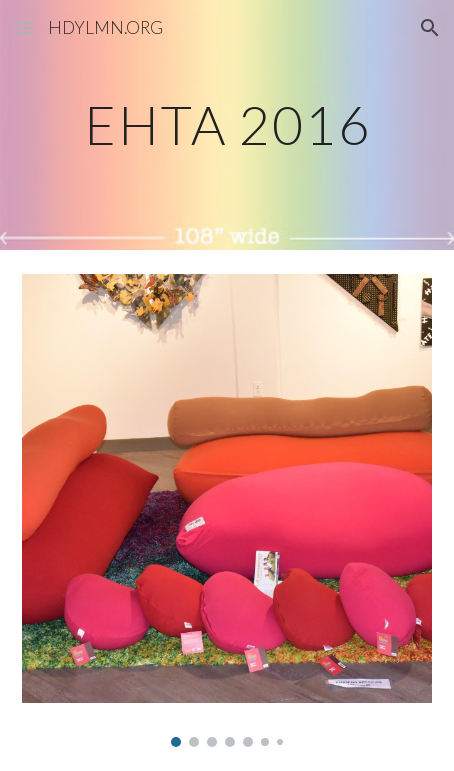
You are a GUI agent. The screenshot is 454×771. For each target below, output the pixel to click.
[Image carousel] (227, 510)
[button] (24, 27)
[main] (227, 124)
